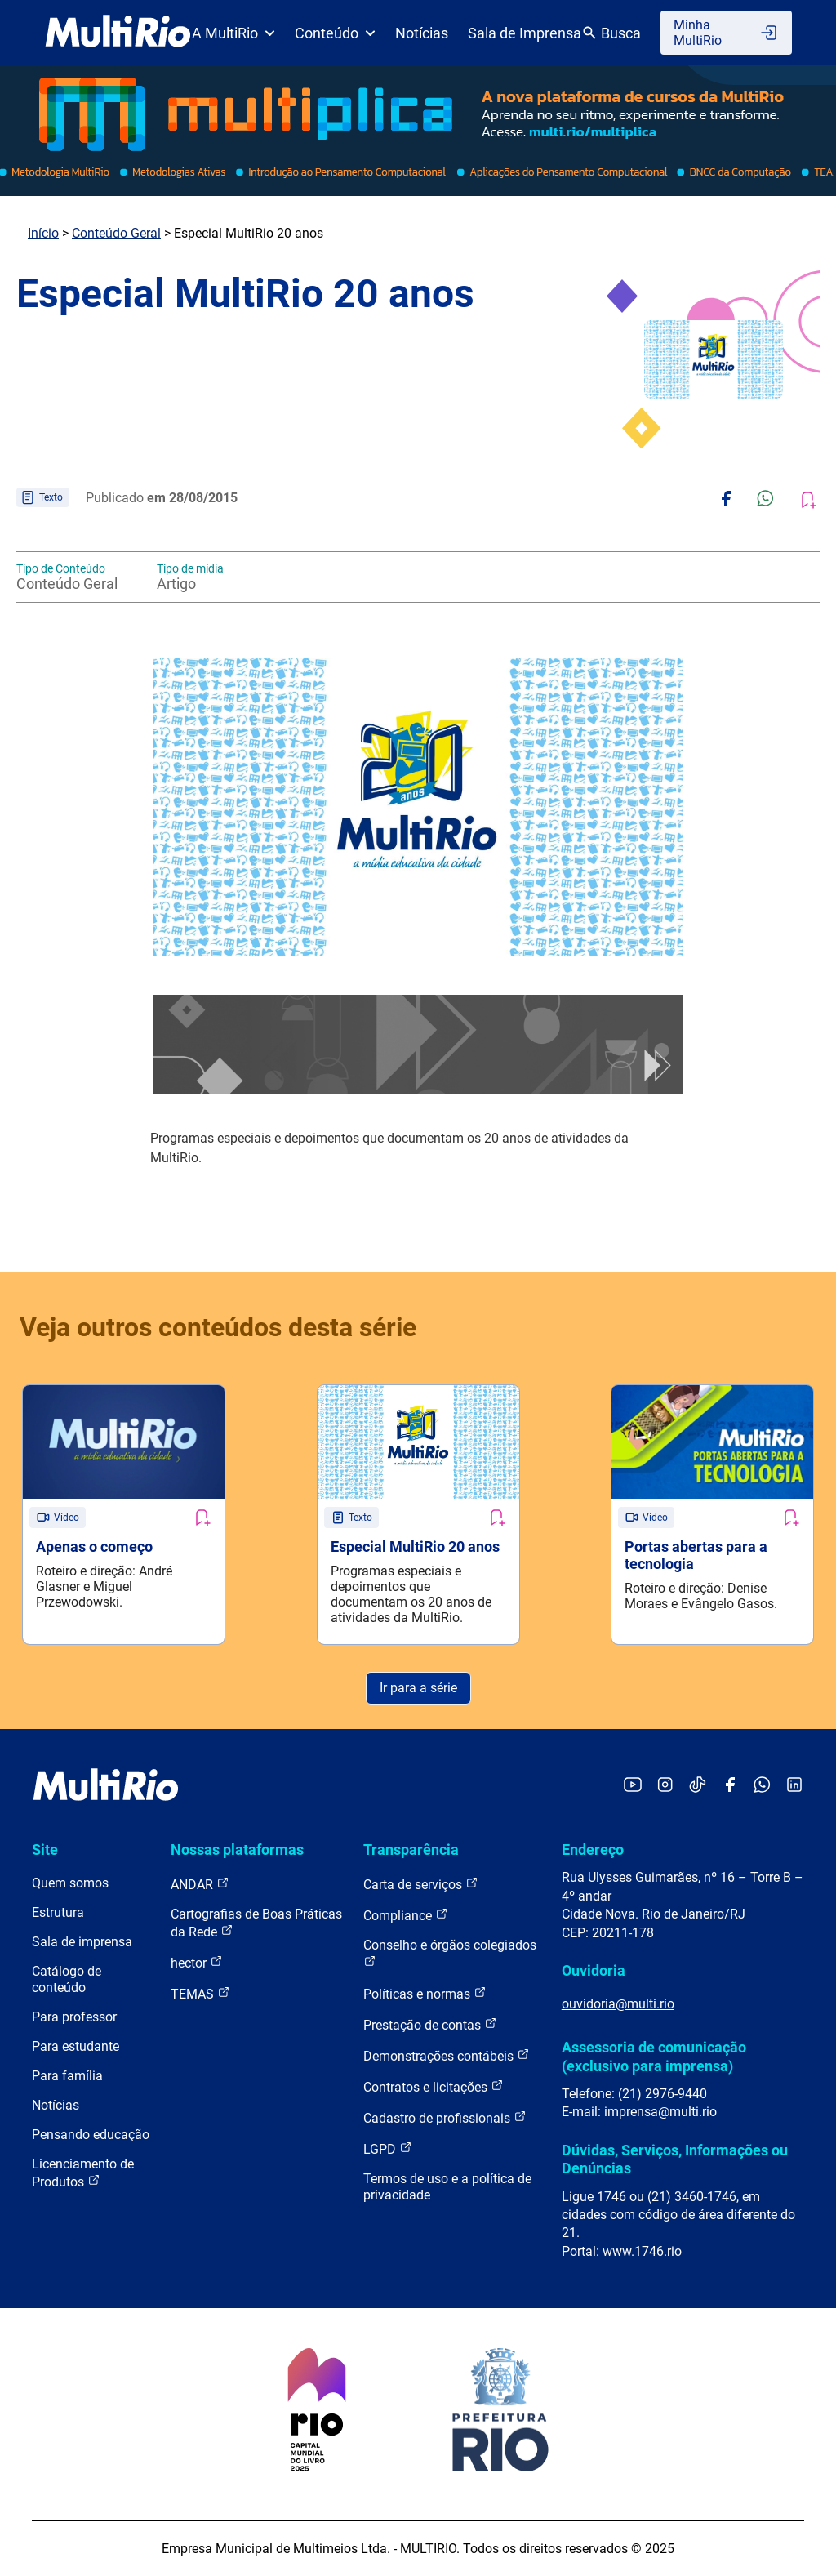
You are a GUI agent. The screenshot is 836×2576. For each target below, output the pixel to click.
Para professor (74, 2017)
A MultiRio (233, 33)
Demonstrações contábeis (446, 2055)
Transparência (411, 1849)
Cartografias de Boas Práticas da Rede (256, 1923)
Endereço (593, 1849)
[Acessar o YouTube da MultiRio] (633, 1786)
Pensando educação (90, 2134)
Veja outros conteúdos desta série (218, 1327)
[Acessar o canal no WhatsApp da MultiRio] (762, 1786)
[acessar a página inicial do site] (118, 33)
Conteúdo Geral (116, 233)
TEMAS (200, 1993)
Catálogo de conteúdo (66, 1979)
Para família (67, 2076)
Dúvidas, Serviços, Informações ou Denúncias (675, 2159)
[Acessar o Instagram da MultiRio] (665, 1786)
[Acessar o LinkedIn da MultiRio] (794, 1786)
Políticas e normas (425, 1993)
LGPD (387, 2148)
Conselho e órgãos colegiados (449, 1952)
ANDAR (200, 1883)
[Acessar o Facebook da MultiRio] (730, 1786)
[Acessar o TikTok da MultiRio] (697, 1786)
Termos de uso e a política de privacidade (447, 2187)
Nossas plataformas (237, 1849)
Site (45, 1849)
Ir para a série (418, 1688)
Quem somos (70, 1883)
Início (43, 233)
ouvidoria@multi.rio (618, 2004)
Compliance (405, 1914)
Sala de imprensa (82, 1942)
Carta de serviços (420, 1883)
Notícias (421, 33)
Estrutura (58, 1912)
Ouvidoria (593, 1970)
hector (197, 1962)
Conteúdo (335, 33)
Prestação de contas (430, 2024)
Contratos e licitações (433, 2086)
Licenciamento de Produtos (83, 2173)
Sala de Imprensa (524, 33)
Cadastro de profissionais (445, 2117)
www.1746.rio (642, 2251)
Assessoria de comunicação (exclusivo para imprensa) (654, 2056)
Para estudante (75, 2046)
